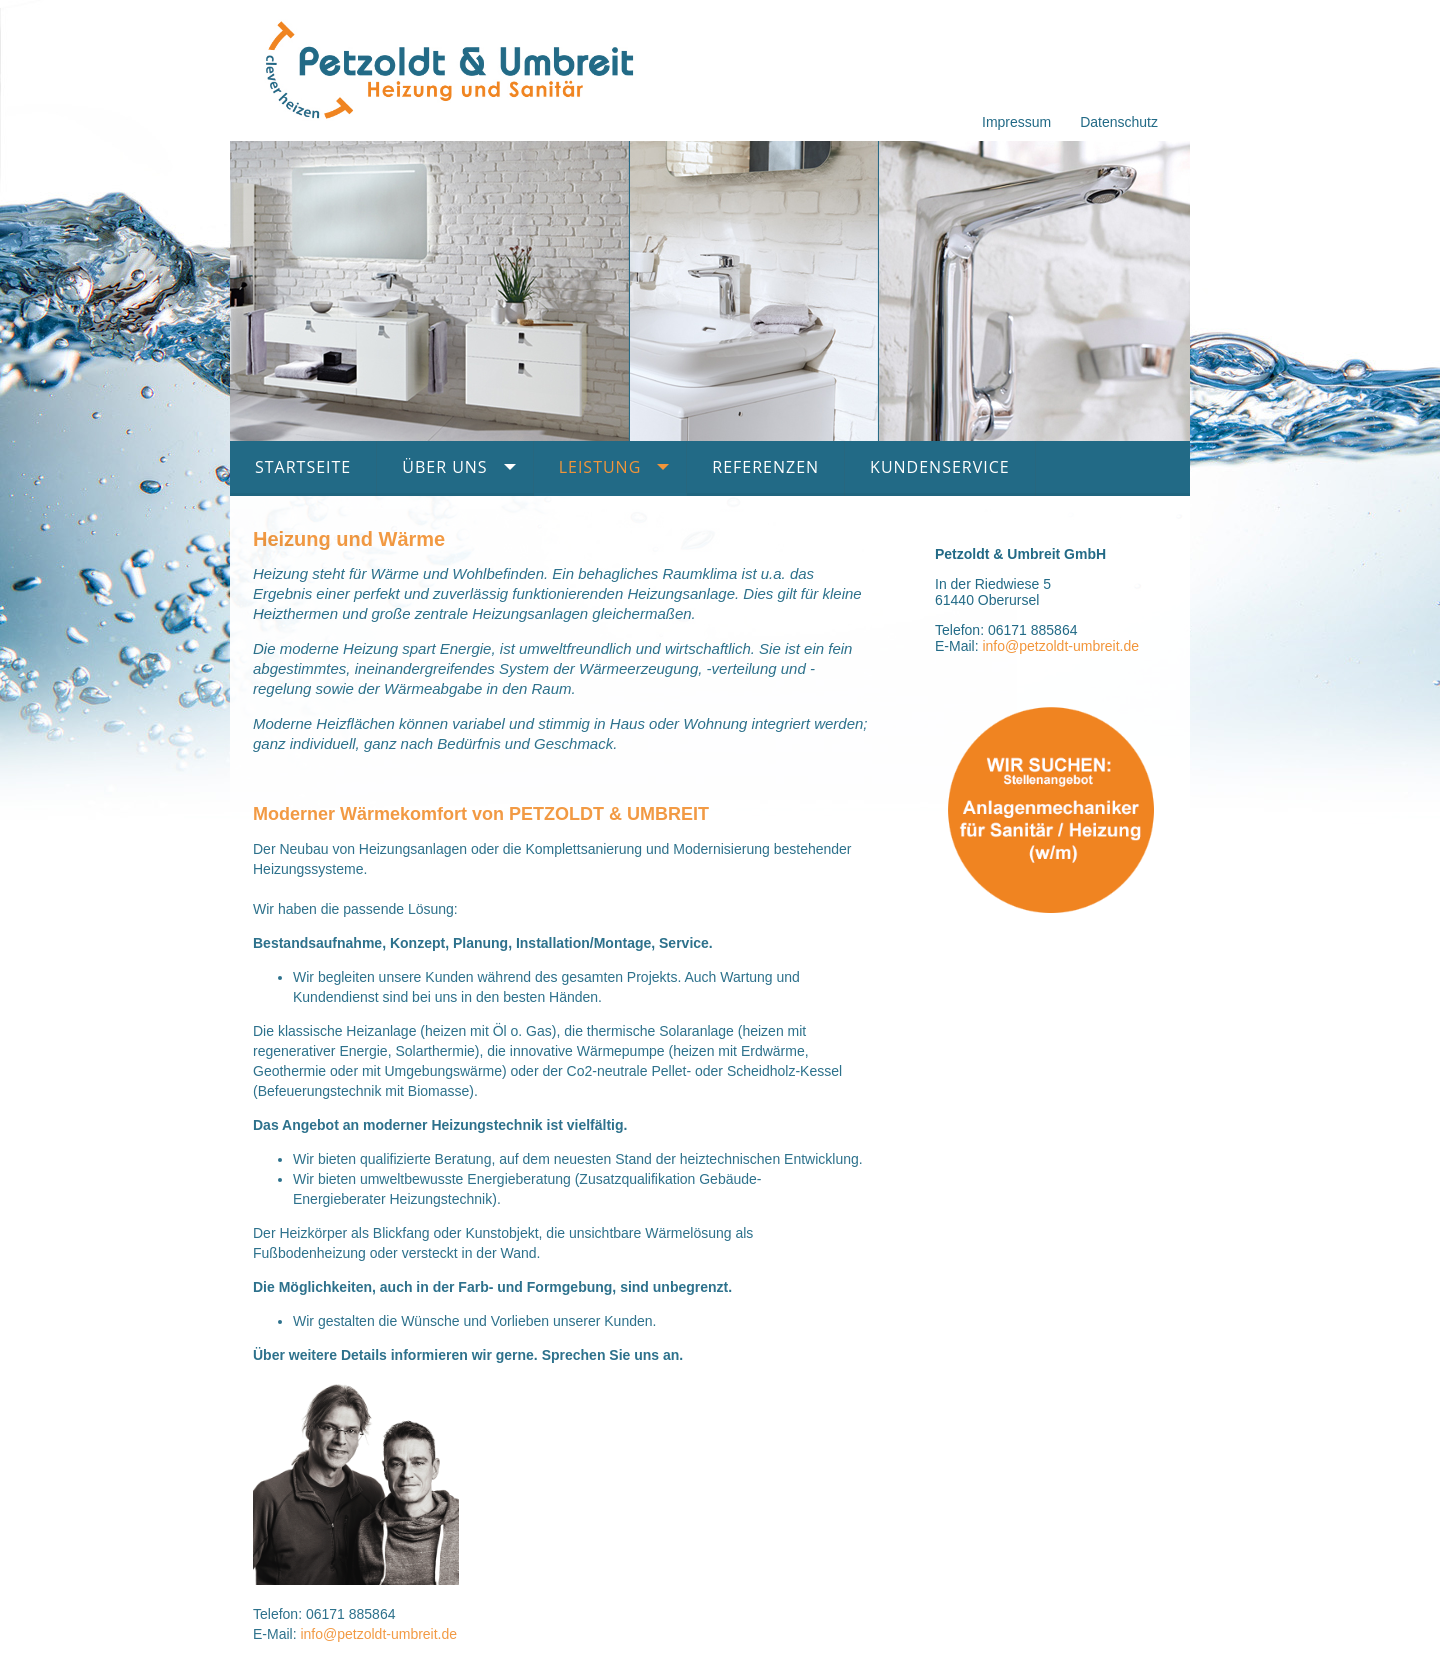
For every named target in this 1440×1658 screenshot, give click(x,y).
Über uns (444, 467)
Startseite (303, 467)
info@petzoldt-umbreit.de (378, 1634)
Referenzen (765, 467)
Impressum (1016, 122)
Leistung (600, 467)
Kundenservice (940, 467)
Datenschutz (1119, 122)
